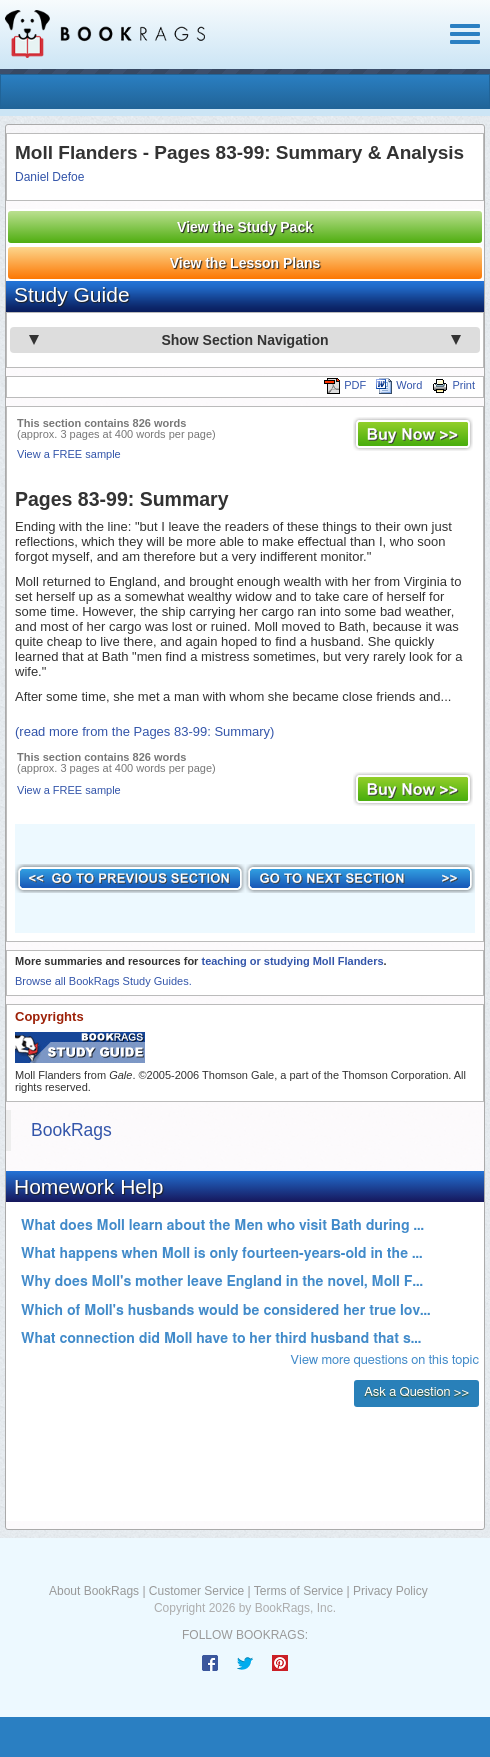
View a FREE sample (69, 454)
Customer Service (196, 1591)
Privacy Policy (390, 1591)
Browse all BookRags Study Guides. (103, 981)
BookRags (71, 1130)
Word (399, 385)
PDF (345, 385)
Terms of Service (298, 1591)
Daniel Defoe (49, 177)
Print (453, 385)
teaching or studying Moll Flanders (292, 961)
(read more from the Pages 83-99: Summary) (144, 731)
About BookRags (94, 1591)
